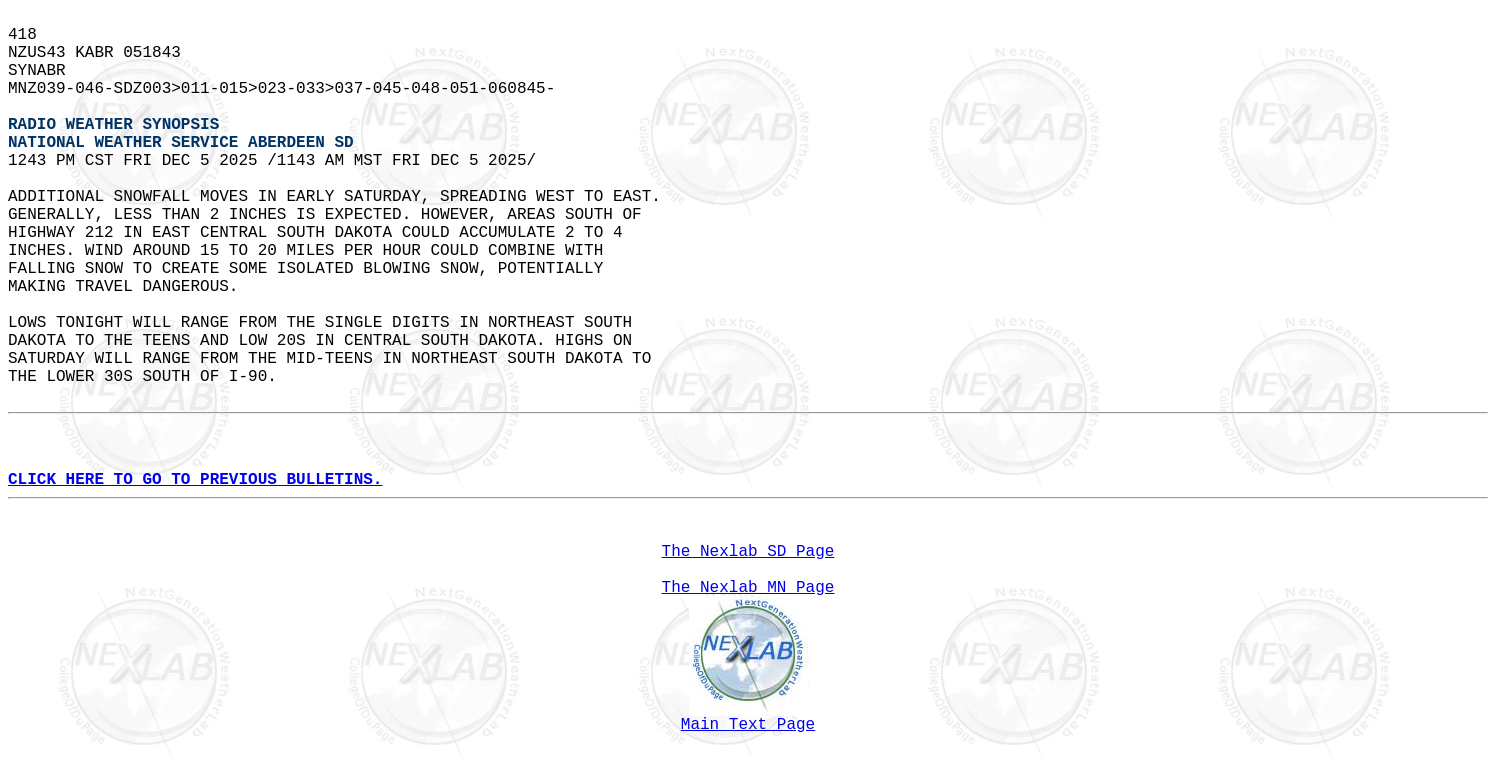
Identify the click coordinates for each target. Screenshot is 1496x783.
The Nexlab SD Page (748, 552)
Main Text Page (748, 725)
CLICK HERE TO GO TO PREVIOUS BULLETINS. (195, 480)
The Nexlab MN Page (748, 588)
